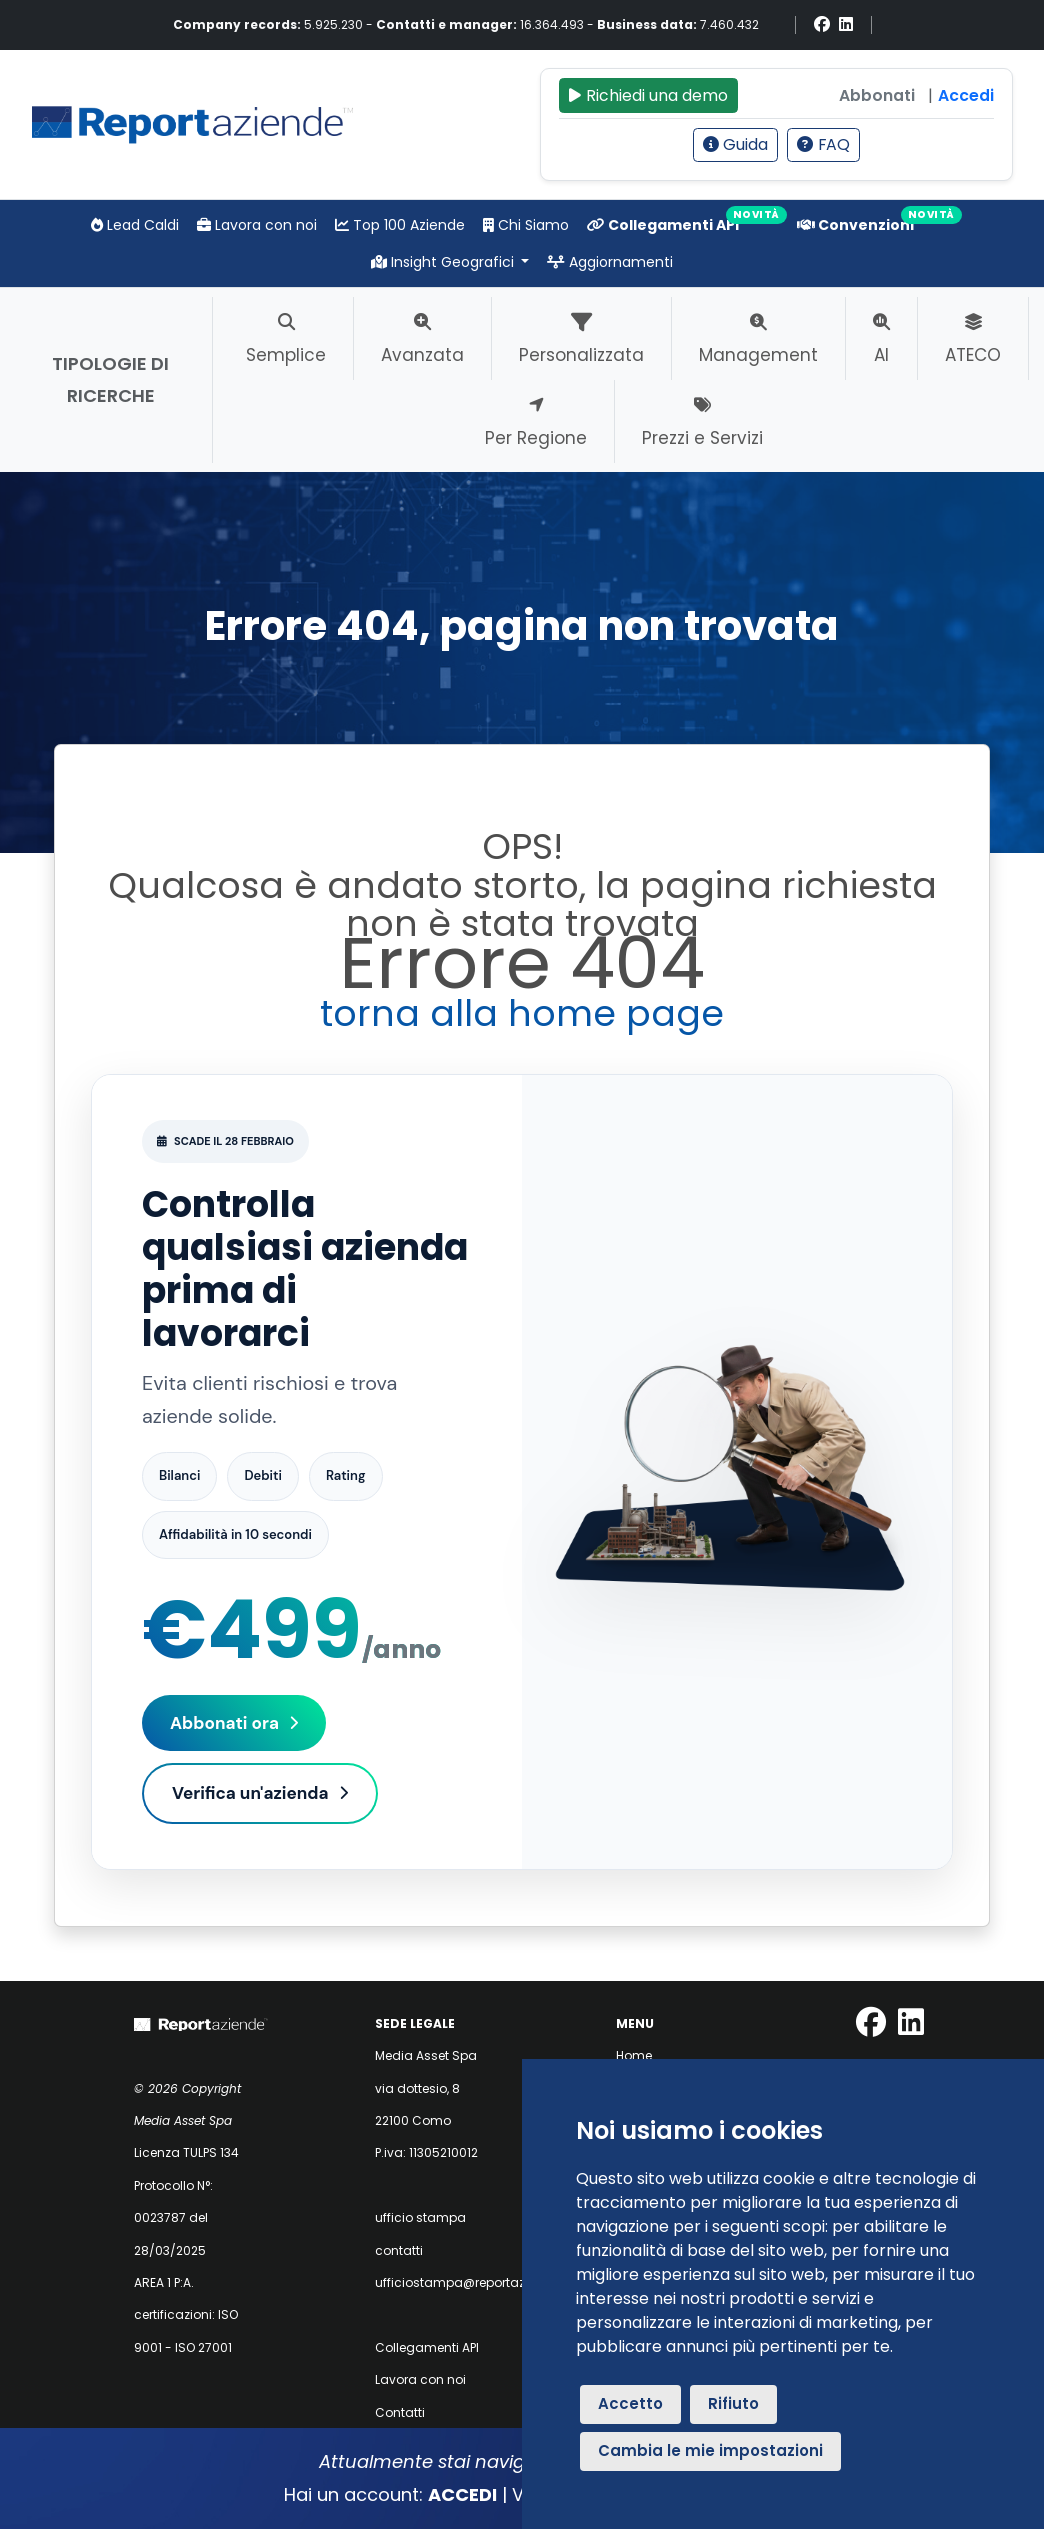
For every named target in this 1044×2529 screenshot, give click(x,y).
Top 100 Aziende (400, 225)
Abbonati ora (234, 1723)
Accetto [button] (630, 2403)
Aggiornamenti (610, 262)
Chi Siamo (526, 225)
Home (634, 2055)
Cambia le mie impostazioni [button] (710, 2450)
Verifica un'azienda (260, 1793)
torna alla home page (522, 1013)
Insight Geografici (444, 262)
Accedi (966, 95)
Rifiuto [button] (733, 2403)
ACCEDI (462, 2494)
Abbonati (877, 95)
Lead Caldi (135, 225)
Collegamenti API (663, 225)
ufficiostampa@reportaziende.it (472, 2282)
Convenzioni (855, 225)
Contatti (400, 2412)
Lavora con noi (257, 225)
